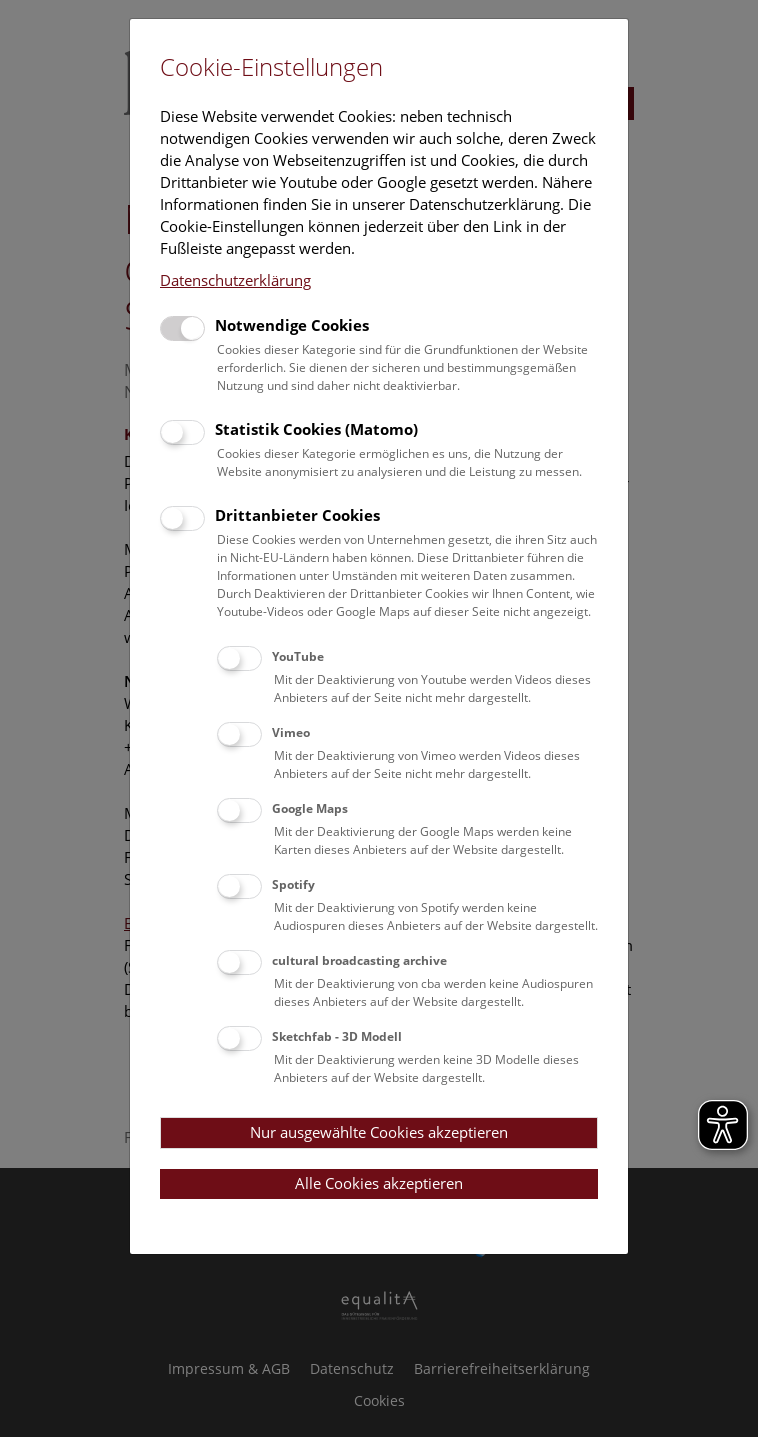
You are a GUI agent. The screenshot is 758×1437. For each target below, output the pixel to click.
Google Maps (310, 808)
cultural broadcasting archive (359, 960)
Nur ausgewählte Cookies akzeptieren (379, 1132)
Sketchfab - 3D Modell (337, 1036)
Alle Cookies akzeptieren (379, 1183)
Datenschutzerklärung (235, 280)
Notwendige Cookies (292, 325)
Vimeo (291, 732)
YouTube (298, 656)
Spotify (293, 884)
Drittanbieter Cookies (297, 515)
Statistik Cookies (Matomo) (316, 429)
